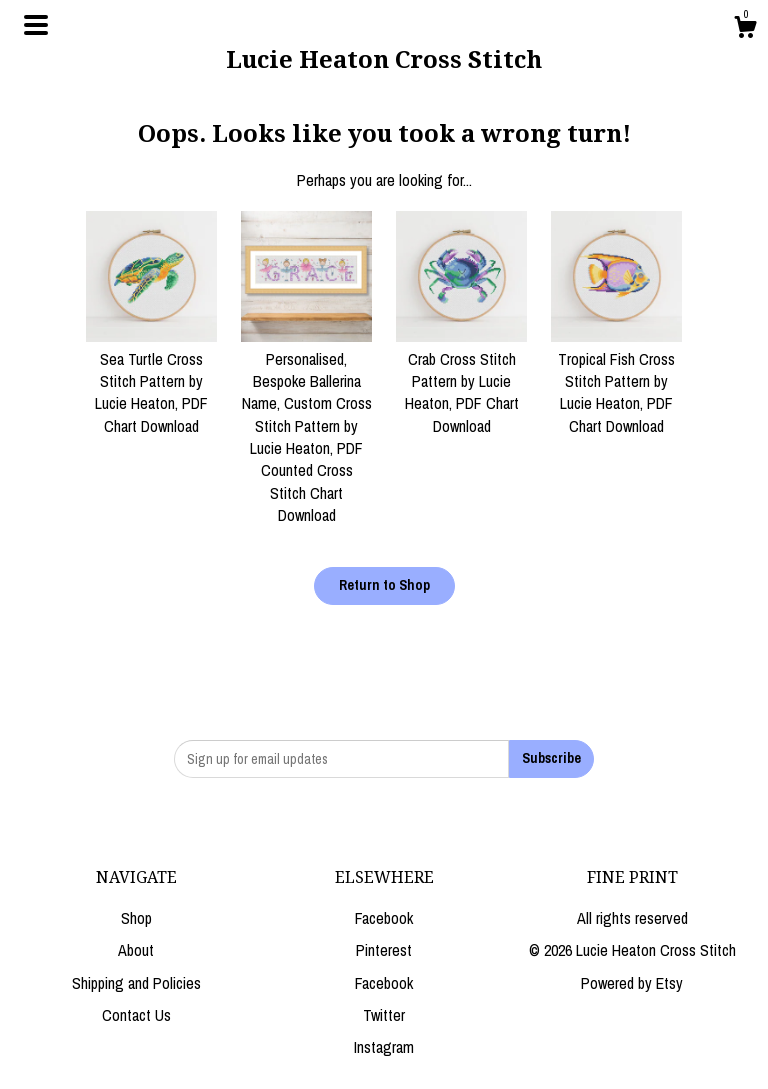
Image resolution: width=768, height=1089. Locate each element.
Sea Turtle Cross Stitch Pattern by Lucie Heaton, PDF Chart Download (151, 381)
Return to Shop (384, 585)
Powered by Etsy (632, 983)
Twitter (384, 1015)
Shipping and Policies (136, 983)
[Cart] (745, 30)
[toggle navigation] (36, 25)
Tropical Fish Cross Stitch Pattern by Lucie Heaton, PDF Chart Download (616, 381)
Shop (136, 918)
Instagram (384, 1047)
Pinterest (384, 950)
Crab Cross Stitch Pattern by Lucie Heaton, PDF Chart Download (461, 381)
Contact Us (136, 1015)
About (136, 950)
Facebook (384, 918)
